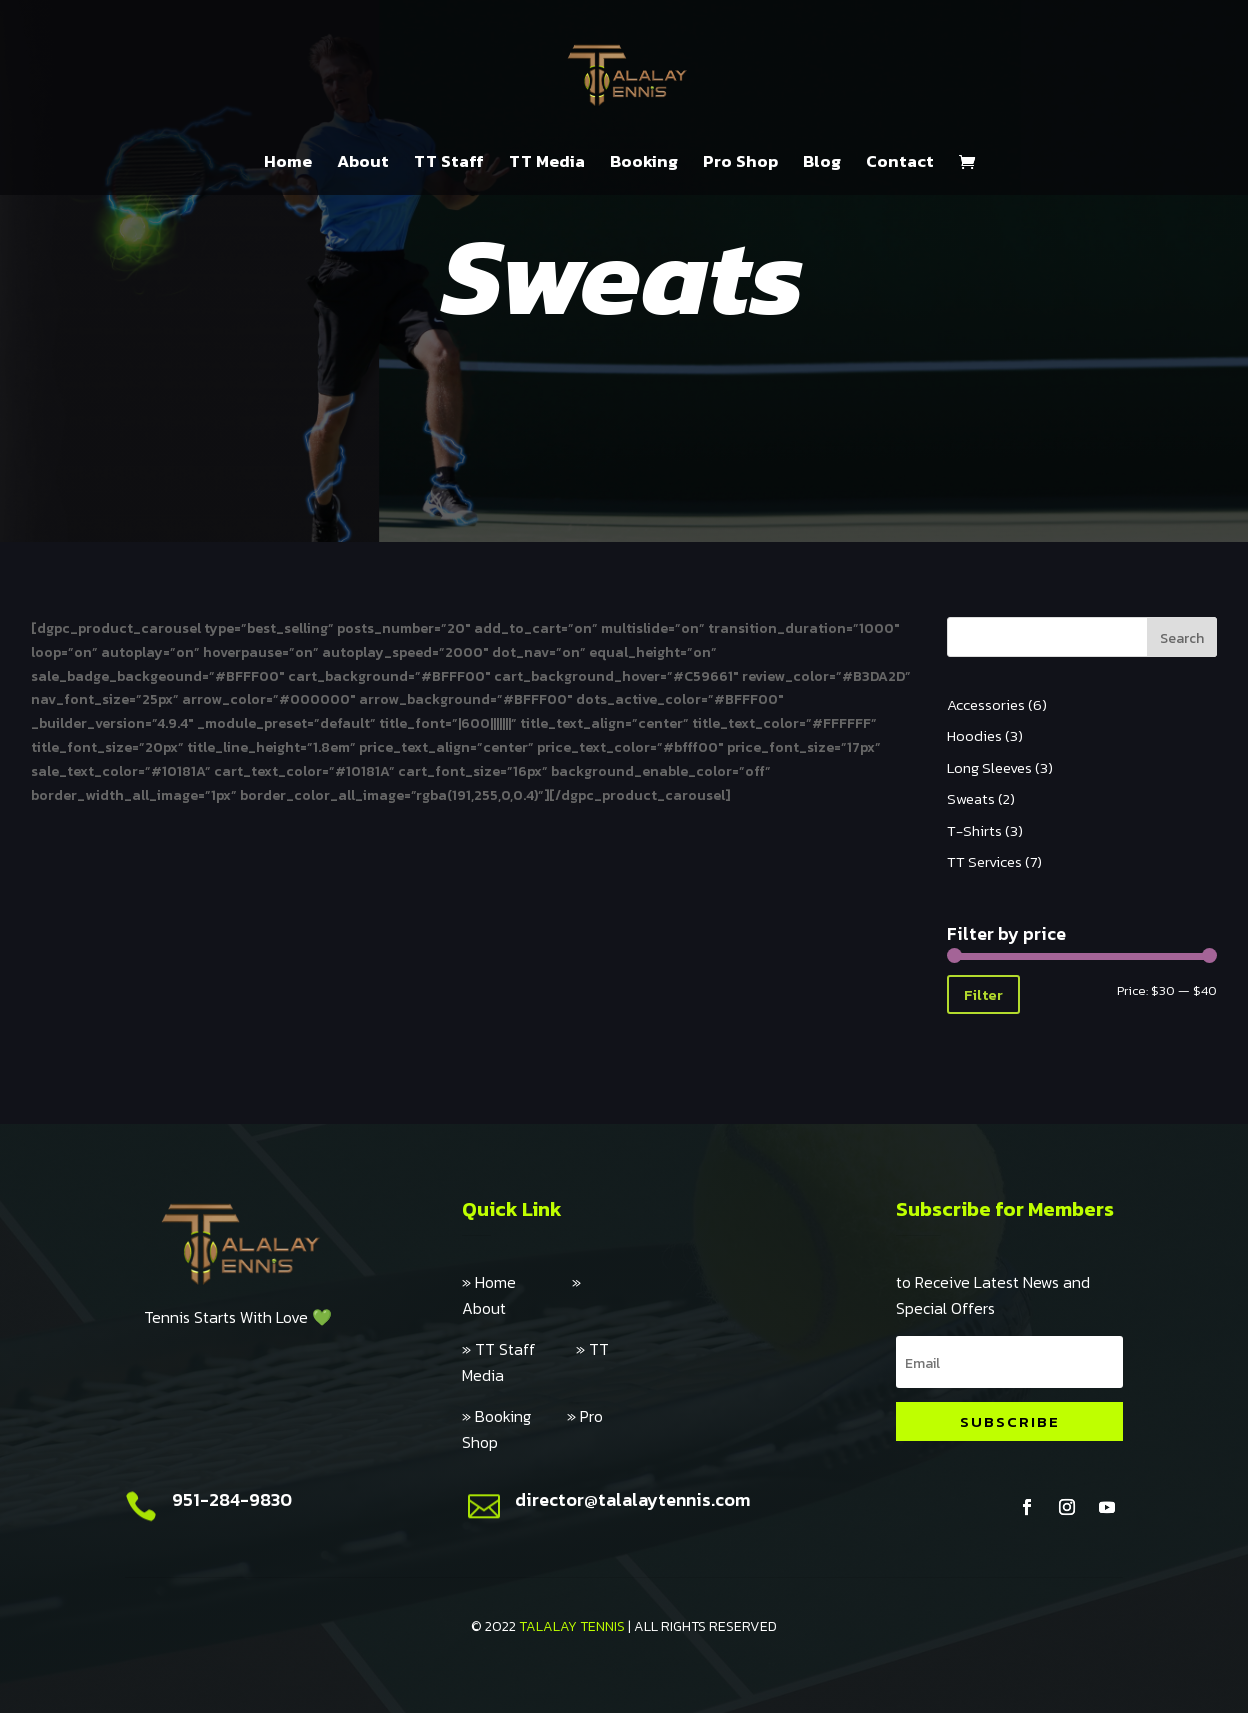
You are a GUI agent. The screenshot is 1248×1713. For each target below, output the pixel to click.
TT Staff (449, 164)
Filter (983, 994)
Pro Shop (740, 164)
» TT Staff (519, 1349)
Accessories (986, 704)
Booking (644, 164)
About (363, 164)
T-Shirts (974, 830)
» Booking (514, 1416)
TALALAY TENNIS (572, 1626)
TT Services (984, 861)
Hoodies (974, 735)
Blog (822, 164)
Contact (900, 164)
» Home (517, 1282)
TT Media (547, 164)
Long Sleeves (989, 767)
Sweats (971, 798)
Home (288, 164)
